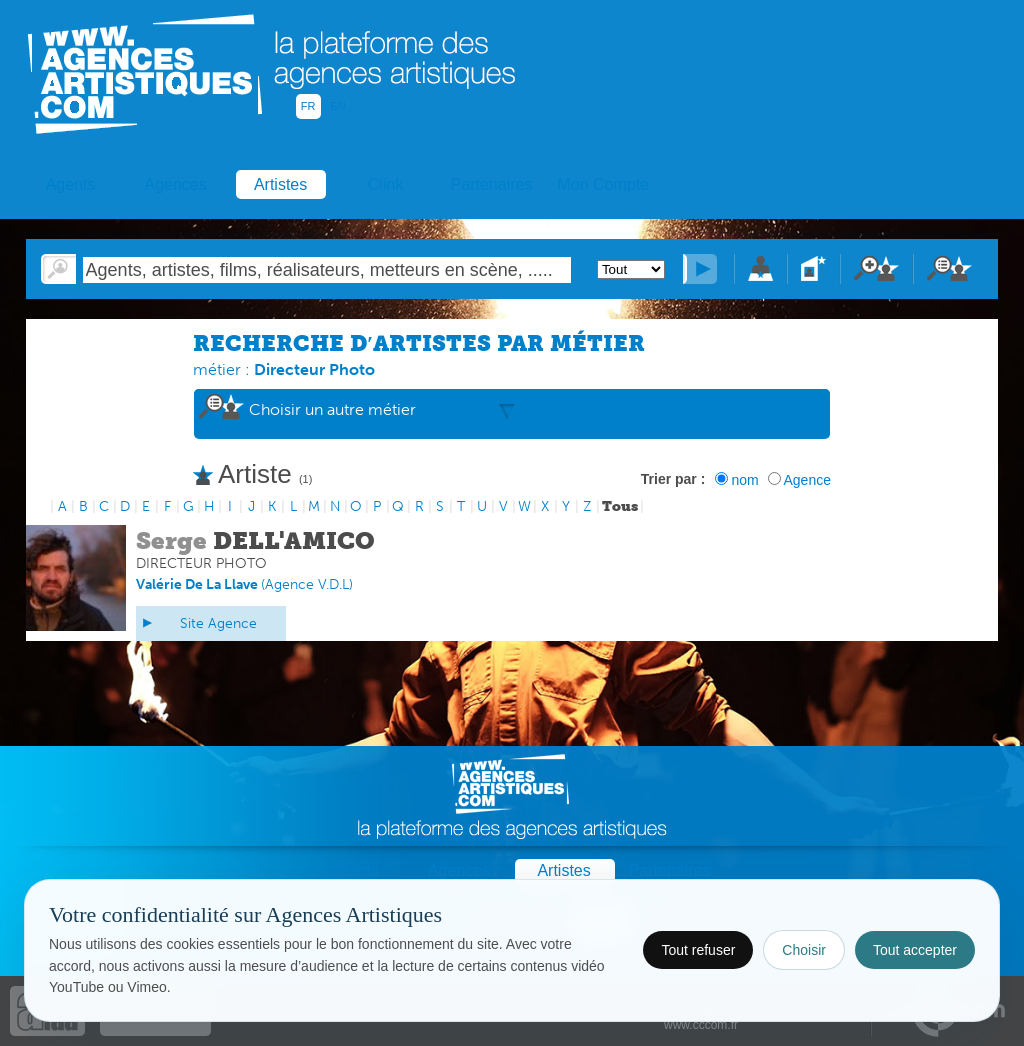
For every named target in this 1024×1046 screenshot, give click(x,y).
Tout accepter (915, 950)
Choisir (804, 950)
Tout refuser (698, 950)
